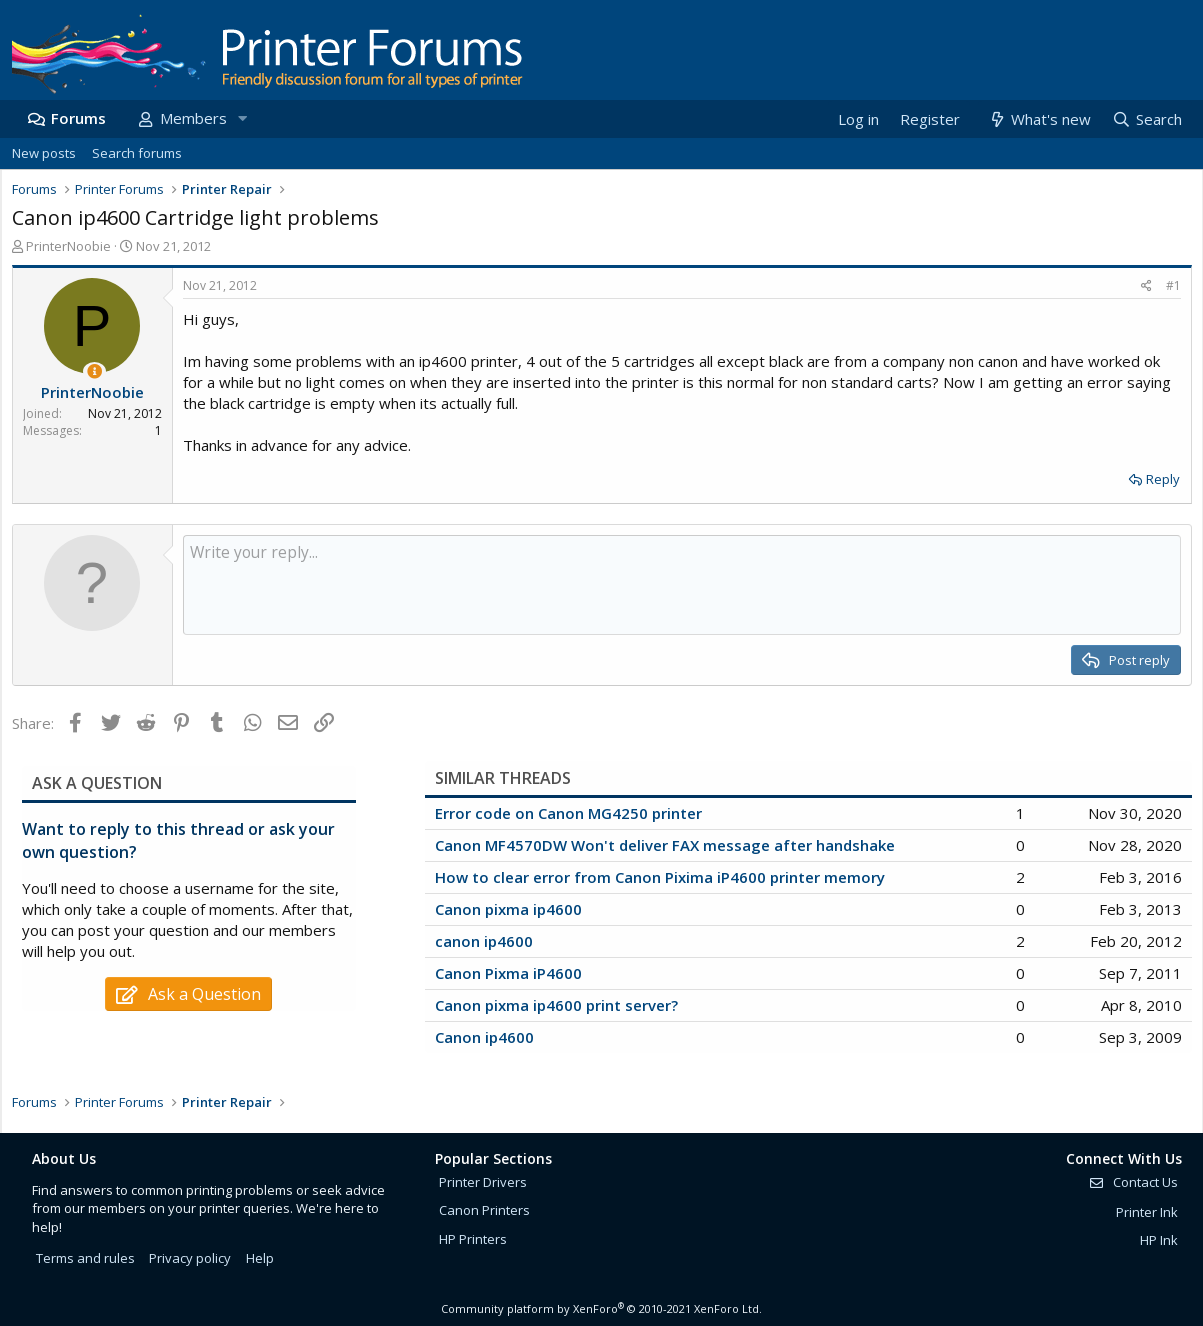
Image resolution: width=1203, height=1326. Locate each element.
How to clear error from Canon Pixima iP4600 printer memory (660, 877)
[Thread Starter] (94, 371)
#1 (1173, 285)
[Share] (1146, 286)
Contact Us (1133, 1182)
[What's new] (1039, 119)
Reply (1163, 479)
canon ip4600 (484, 941)
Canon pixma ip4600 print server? (556, 1005)
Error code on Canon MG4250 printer (568, 813)
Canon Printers (484, 1210)
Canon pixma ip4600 (508, 909)
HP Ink (1159, 1240)
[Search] (1146, 119)
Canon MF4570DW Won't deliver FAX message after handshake (665, 845)
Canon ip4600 (484, 1037)
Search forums (137, 153)
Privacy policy (190, 1258)
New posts (44, 153)
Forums (78, 118)
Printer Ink (1147, 1212)
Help (260, 1258)
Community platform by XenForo (601, 1308)
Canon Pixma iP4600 (508, 973)
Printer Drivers (483, 1182)
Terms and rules (85, 1258)
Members (193, 118)
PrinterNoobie (68, 246)
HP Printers (473, 1239)
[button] (243, 118)
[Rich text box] (682, 585)
